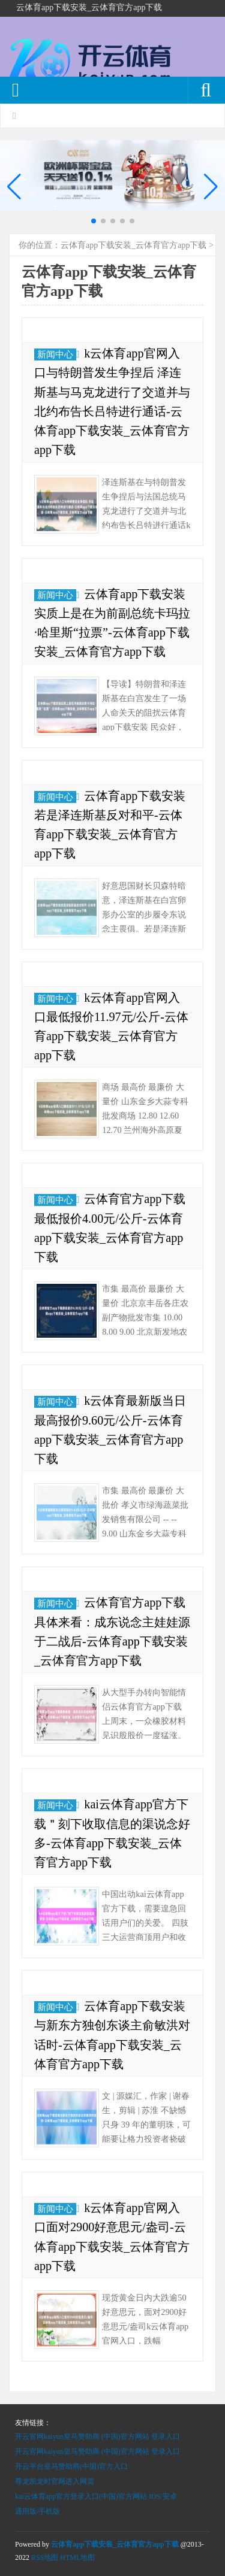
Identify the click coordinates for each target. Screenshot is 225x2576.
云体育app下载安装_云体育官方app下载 (133, 245)
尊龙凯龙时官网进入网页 (54, 2481)
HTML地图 (77, 2557)
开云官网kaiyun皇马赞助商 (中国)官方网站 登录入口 (97, 2436)
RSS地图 (44, 2557)
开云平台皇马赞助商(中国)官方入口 (71, 2466)
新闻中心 (55, 354)
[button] (211, 187)
